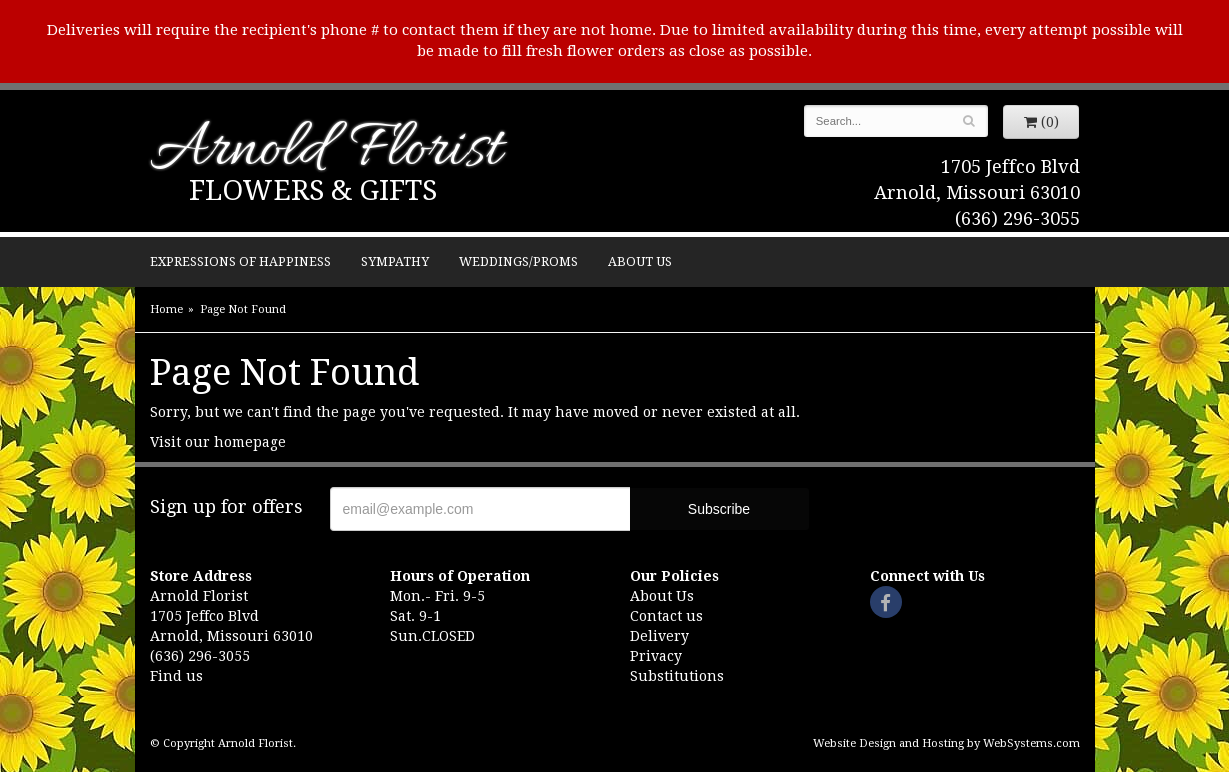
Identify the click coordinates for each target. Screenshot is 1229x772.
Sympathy (395, 261)
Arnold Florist (326, 151)
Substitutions (677, 676)
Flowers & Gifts (313, 190)
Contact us (666, 616)
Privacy (656, 656)
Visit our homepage (218, 442)
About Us (640, 261)
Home (166, 309)
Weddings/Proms (518, 261)
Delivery (659, 636)
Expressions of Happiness (240, 261)
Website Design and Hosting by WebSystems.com (946, 743)
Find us (176, 676)
